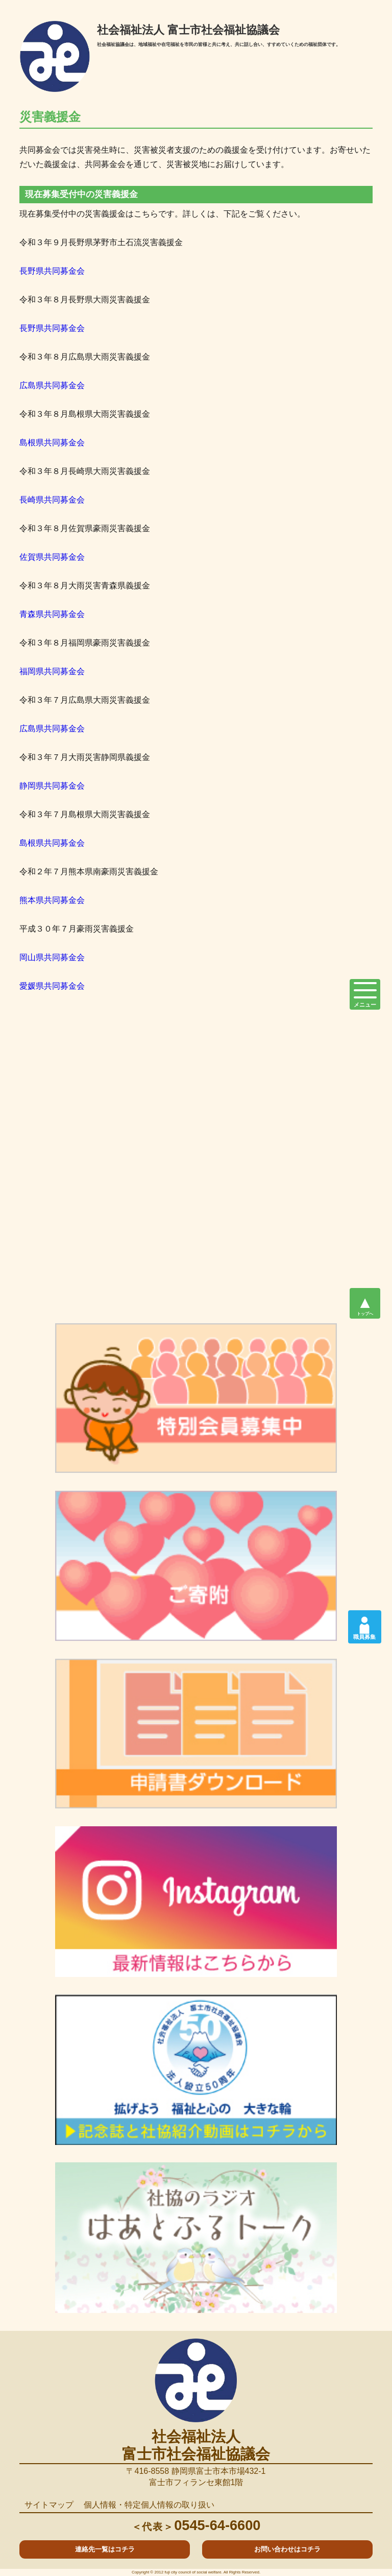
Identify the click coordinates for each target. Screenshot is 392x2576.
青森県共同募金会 (52, 614)
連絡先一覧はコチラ (105, 2549)
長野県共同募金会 (52, 271)
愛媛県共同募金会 (52, 986)
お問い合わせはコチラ (287, 2549)
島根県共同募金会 (52, 442)
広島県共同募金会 (52, 385)
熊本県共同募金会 (52, 900)
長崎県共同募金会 (52, 499)
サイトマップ (49, 2504)
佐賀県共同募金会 (52, 557)
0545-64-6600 (196, 2525)
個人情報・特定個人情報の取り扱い (149, 2504)
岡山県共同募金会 (52, 957)
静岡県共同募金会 (52, 785)
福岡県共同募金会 (52, 671)
